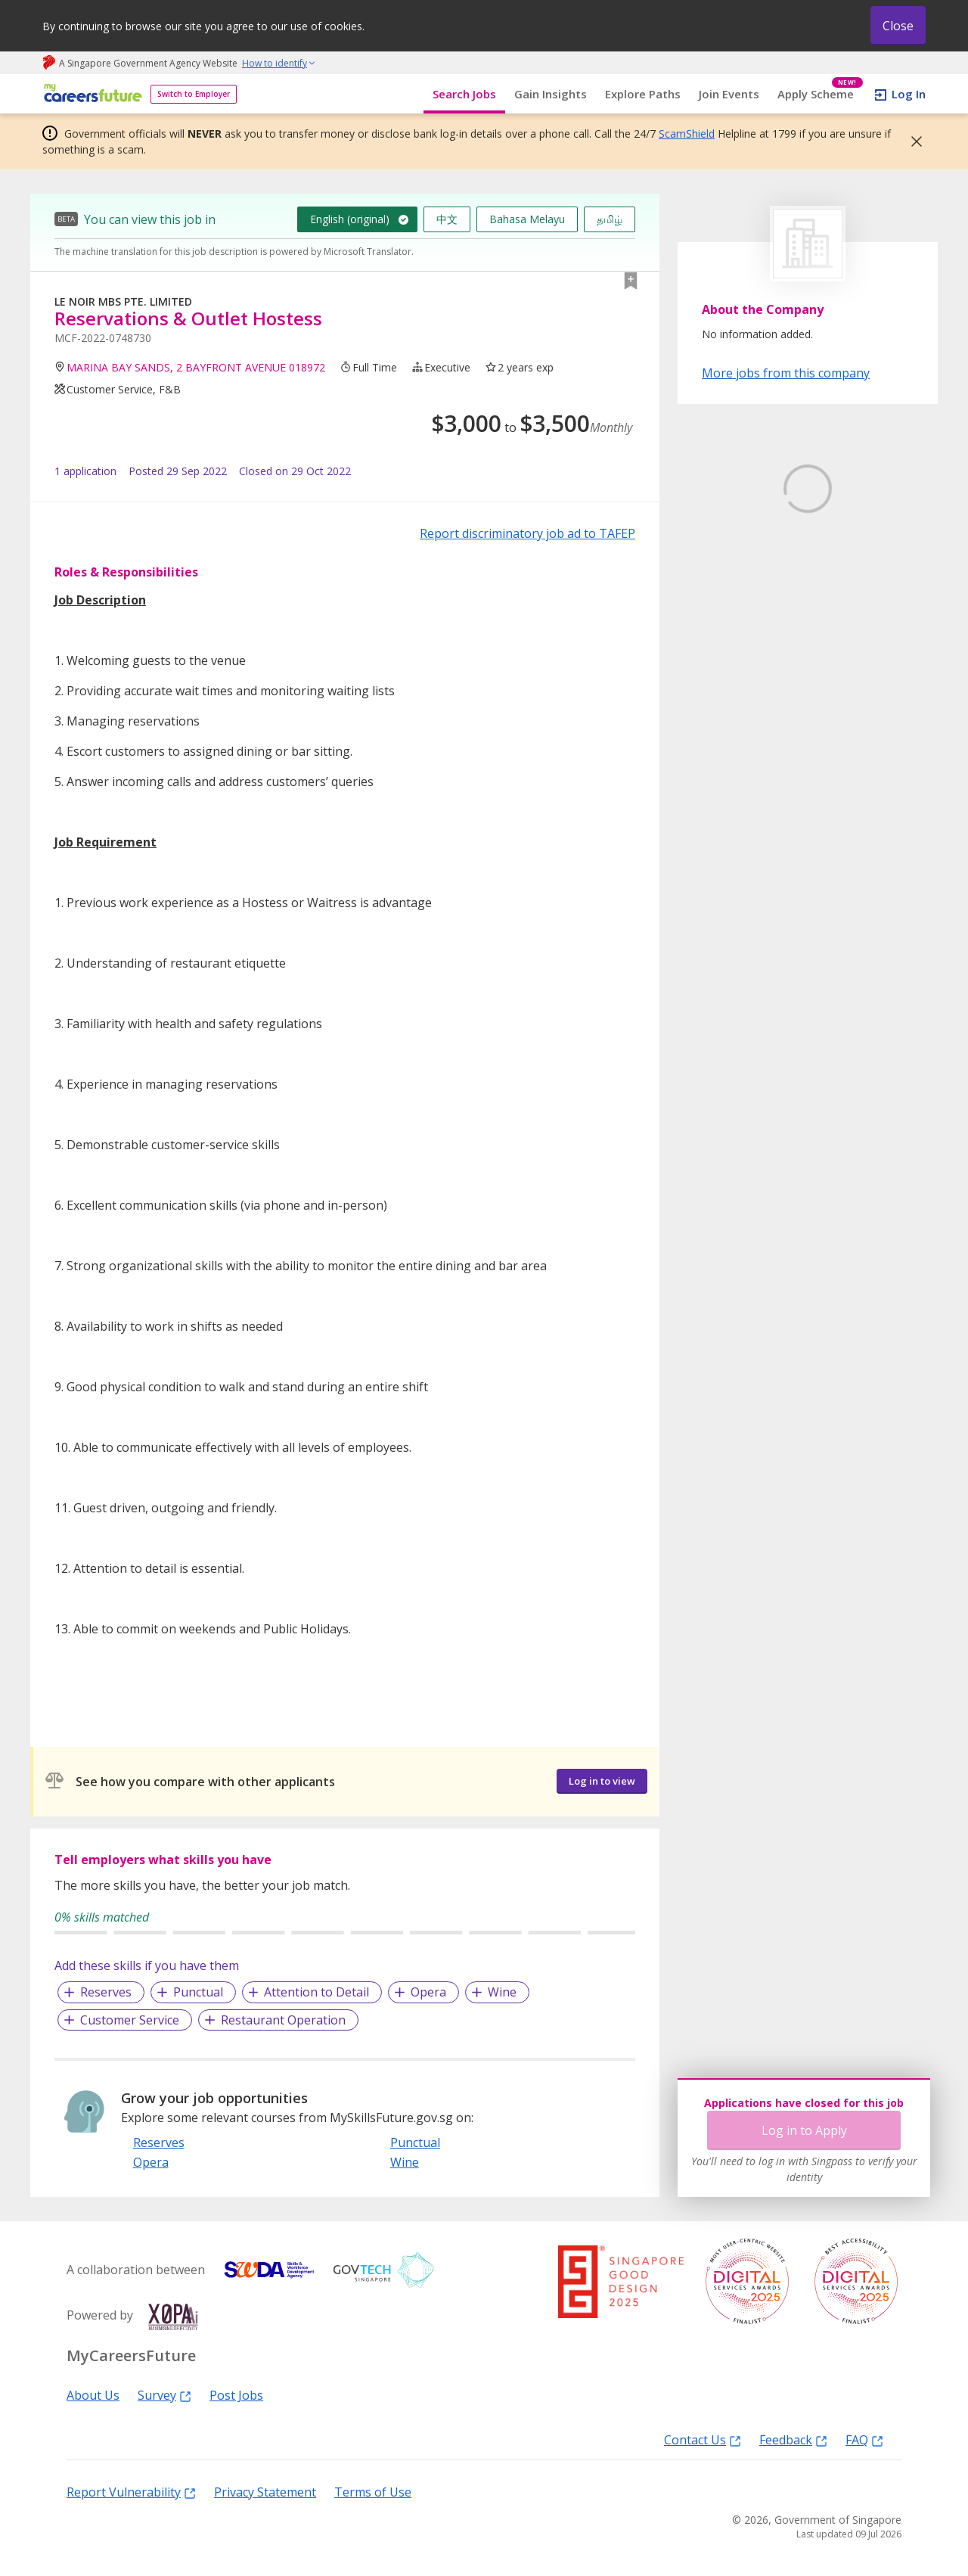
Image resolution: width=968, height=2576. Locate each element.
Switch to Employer (193, 94)
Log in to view (602, 1781)
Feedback (793, 2439)
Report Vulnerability (131, 2491)
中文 (447, 219)
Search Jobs (464, 93)
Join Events (729, 93)
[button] (912, 141)
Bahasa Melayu (527, 219)
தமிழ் (609, 219)
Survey (164, 2394)
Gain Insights (550, 93)
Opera (428, 1992)
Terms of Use (372, 2491)
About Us (93, 2394)
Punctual (198, 1992)
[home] (90, 94)
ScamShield (687, 133)
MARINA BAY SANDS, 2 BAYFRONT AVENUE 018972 (196, 367)
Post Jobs (236, 2394)
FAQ (864, 2439)
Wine (502, 1992)
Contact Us (702, 2439)
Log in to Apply (804, 2130)
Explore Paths (643, 93)
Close (898, 25)
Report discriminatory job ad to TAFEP (527, 533)
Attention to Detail (316, 1992)
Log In (909, 93)
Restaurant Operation (283, 2020)
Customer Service (129, 2020)
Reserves (106, 1992)
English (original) (349, 219)
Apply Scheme (820, 94)
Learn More (744, 603)
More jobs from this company (786, 372)
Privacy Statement (265, 2491)
